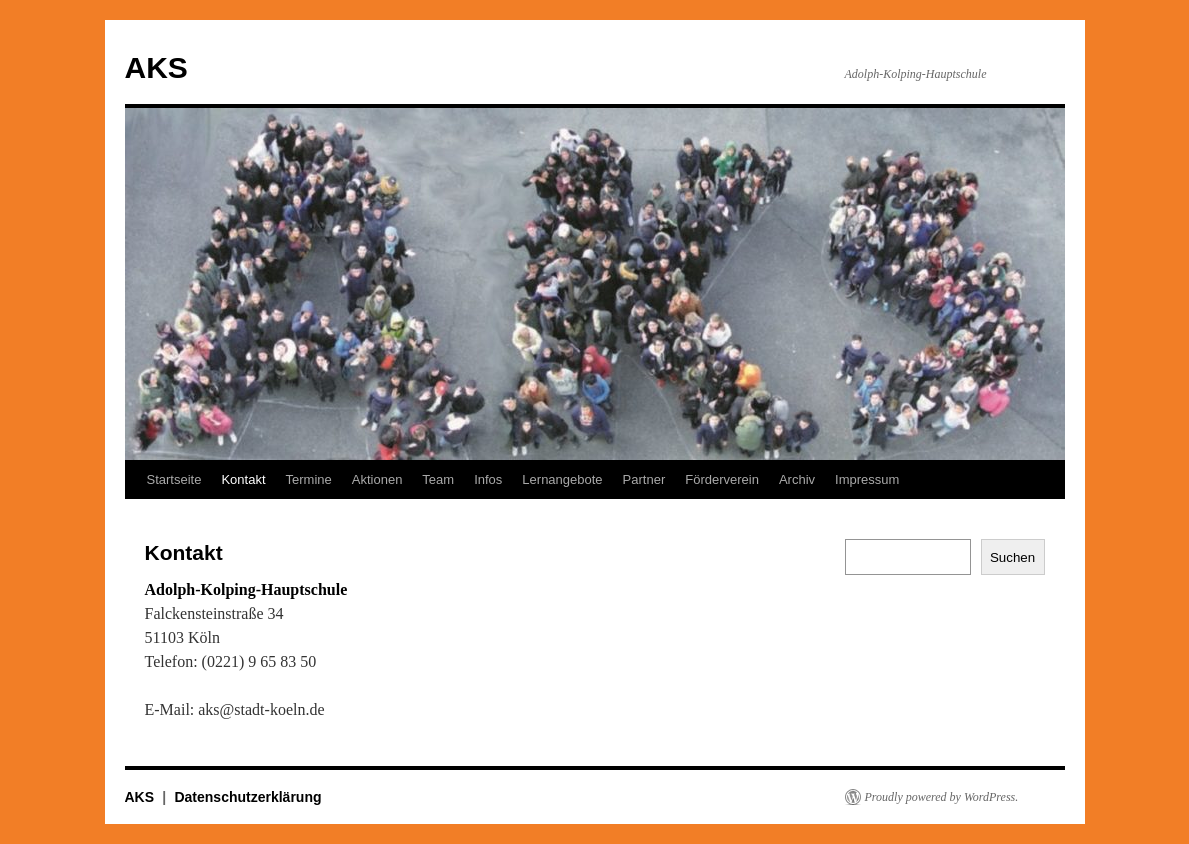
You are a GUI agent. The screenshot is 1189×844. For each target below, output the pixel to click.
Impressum (867, 479)
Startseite (174, 479)
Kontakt (243, 479)
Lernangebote (562, 479)
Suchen (1012, 557)
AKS (156, 67)
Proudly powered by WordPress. (942, 797)
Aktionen (377, 479)
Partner (644, 479)
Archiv (797, 479)
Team (438, 479)
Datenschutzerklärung (247, 797)
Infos (488, 479)
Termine (309, 479)
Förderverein (722, 479)
